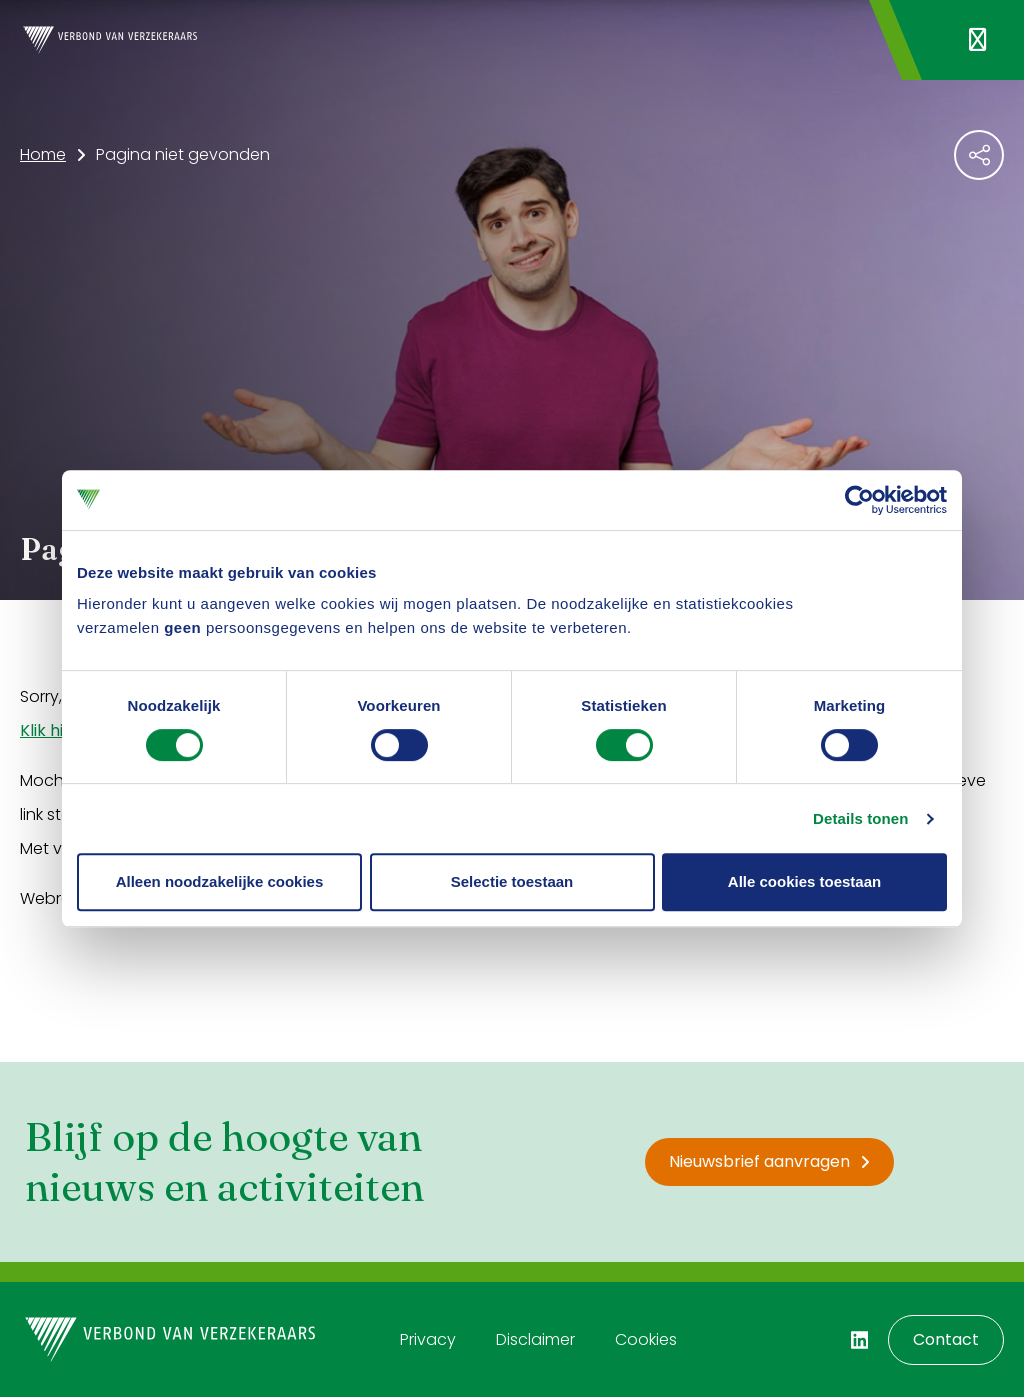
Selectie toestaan (512, 881)
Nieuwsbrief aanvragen (769, 1161)
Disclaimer (535, 1339)
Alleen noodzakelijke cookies (220, 881)
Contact (946, 1339)
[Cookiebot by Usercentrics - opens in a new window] (859, 500)
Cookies (646, 1339)
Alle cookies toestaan (804, 881)
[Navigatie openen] (977, 40)
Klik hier (50, 730)
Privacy (428, 1339)
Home (43, 154)
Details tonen (860, 818)
